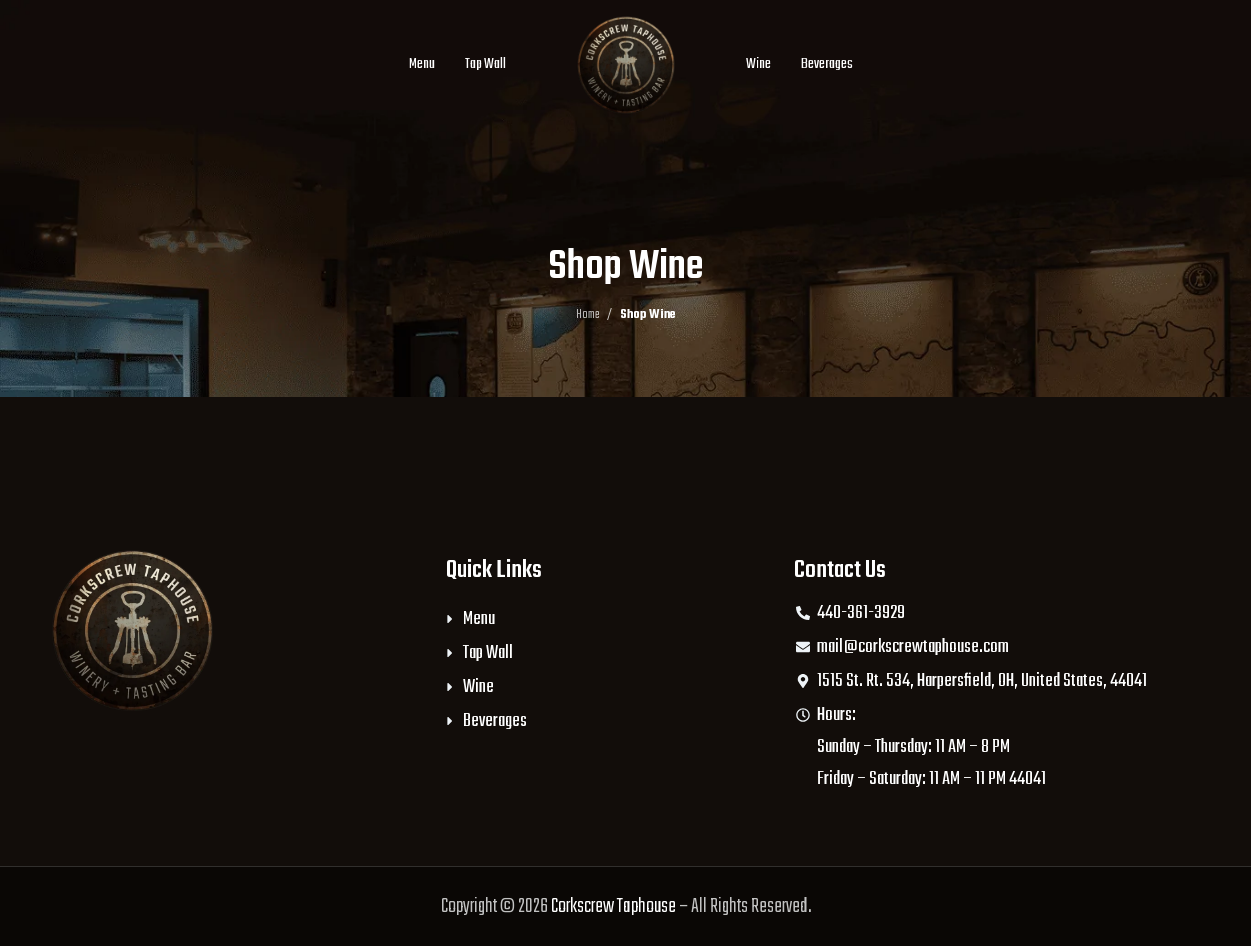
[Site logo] (626, 65)
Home (587, 315)
